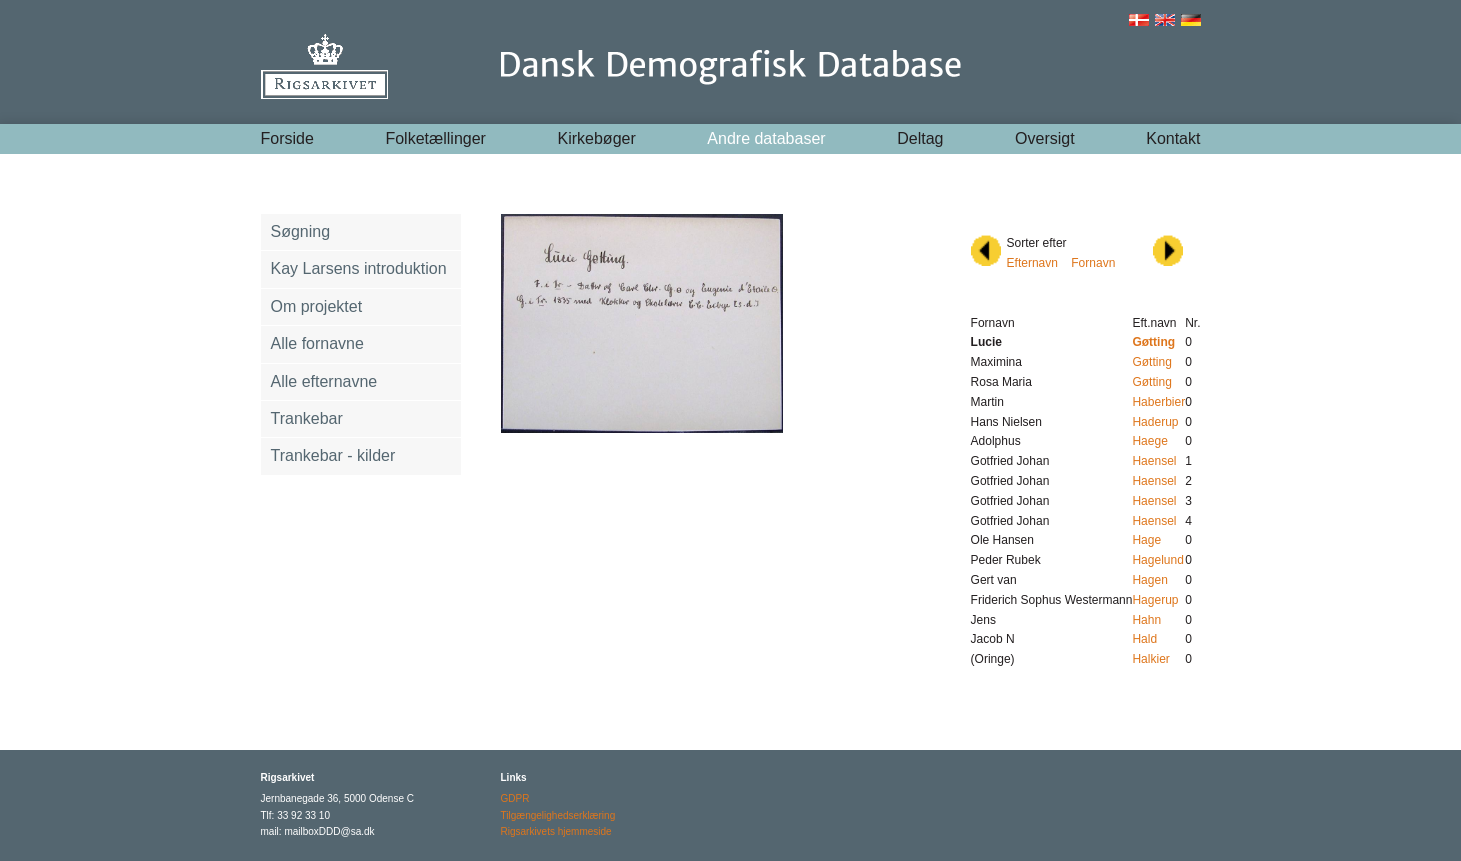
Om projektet (317, 306)
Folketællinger (435, 138)
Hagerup (1155, 600)
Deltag (920, 138)
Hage (1146, 540)
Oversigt (1045, 138)
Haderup (1155, 422)
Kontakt (1173, 138)
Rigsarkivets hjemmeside (556, 831)
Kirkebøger (597, 138)
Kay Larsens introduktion (359, 268)
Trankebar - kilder (333, 455)
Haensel (1154, 461)
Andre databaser (766, 138)
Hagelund (1157, 560)
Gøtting (1151, 362)
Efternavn (1032, 263)
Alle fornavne (317, 343)
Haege (1149, 441)
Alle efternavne (324, 381)
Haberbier (1158, 402)
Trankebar (307, 418)
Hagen (1149, 580)
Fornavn (1093, 263)
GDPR (515, 798)
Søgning (301, 231)
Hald (1144, 639)
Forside (287, 138)
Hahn (1146, 620)
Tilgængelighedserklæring (558, 815)
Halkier (1150, 659)
